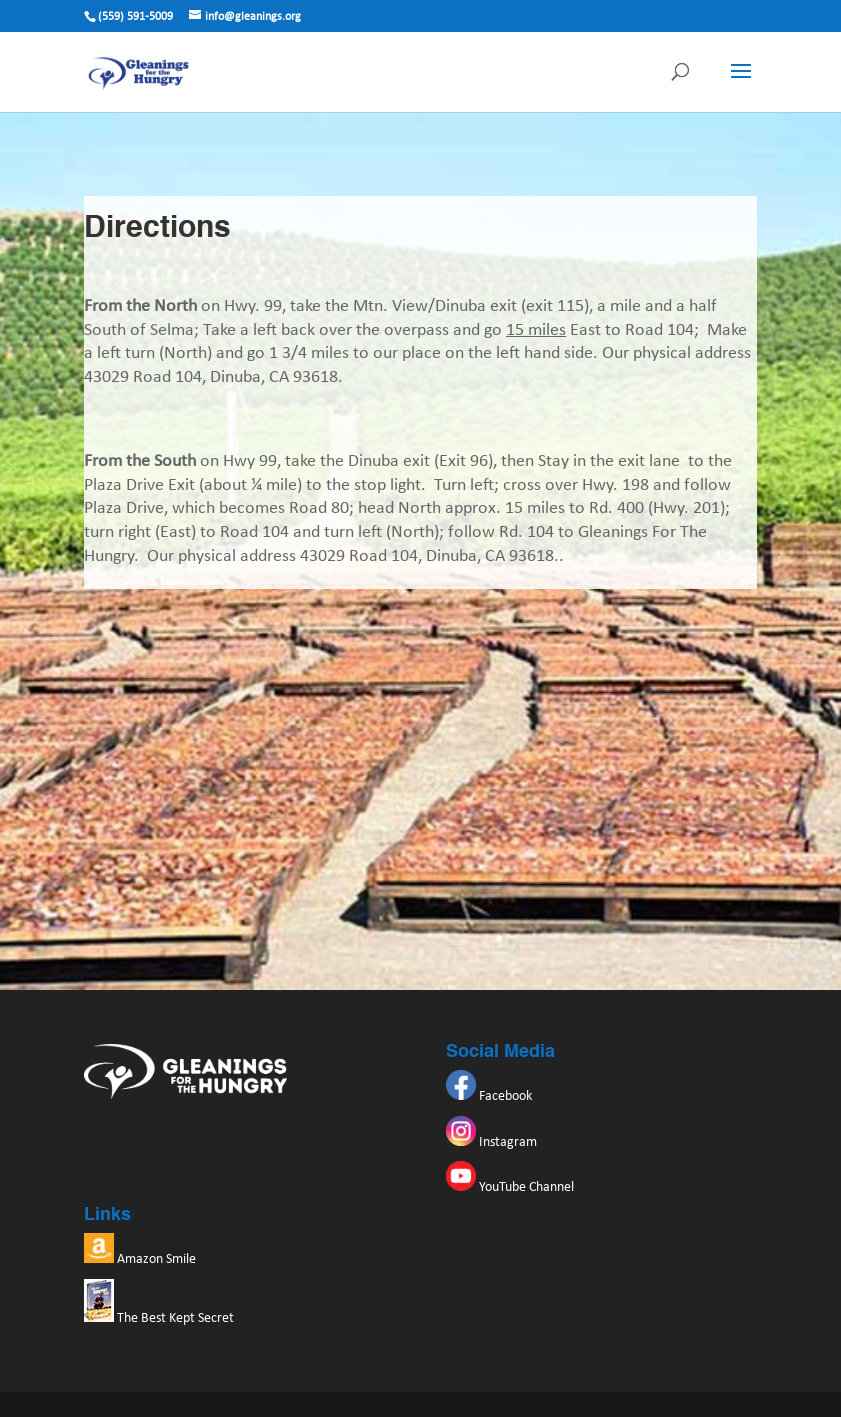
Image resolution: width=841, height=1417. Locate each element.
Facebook (489, 1096)
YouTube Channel (510, 1187)
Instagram (491, 1142)
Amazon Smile (140, 1259)
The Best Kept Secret (159, 1318)
